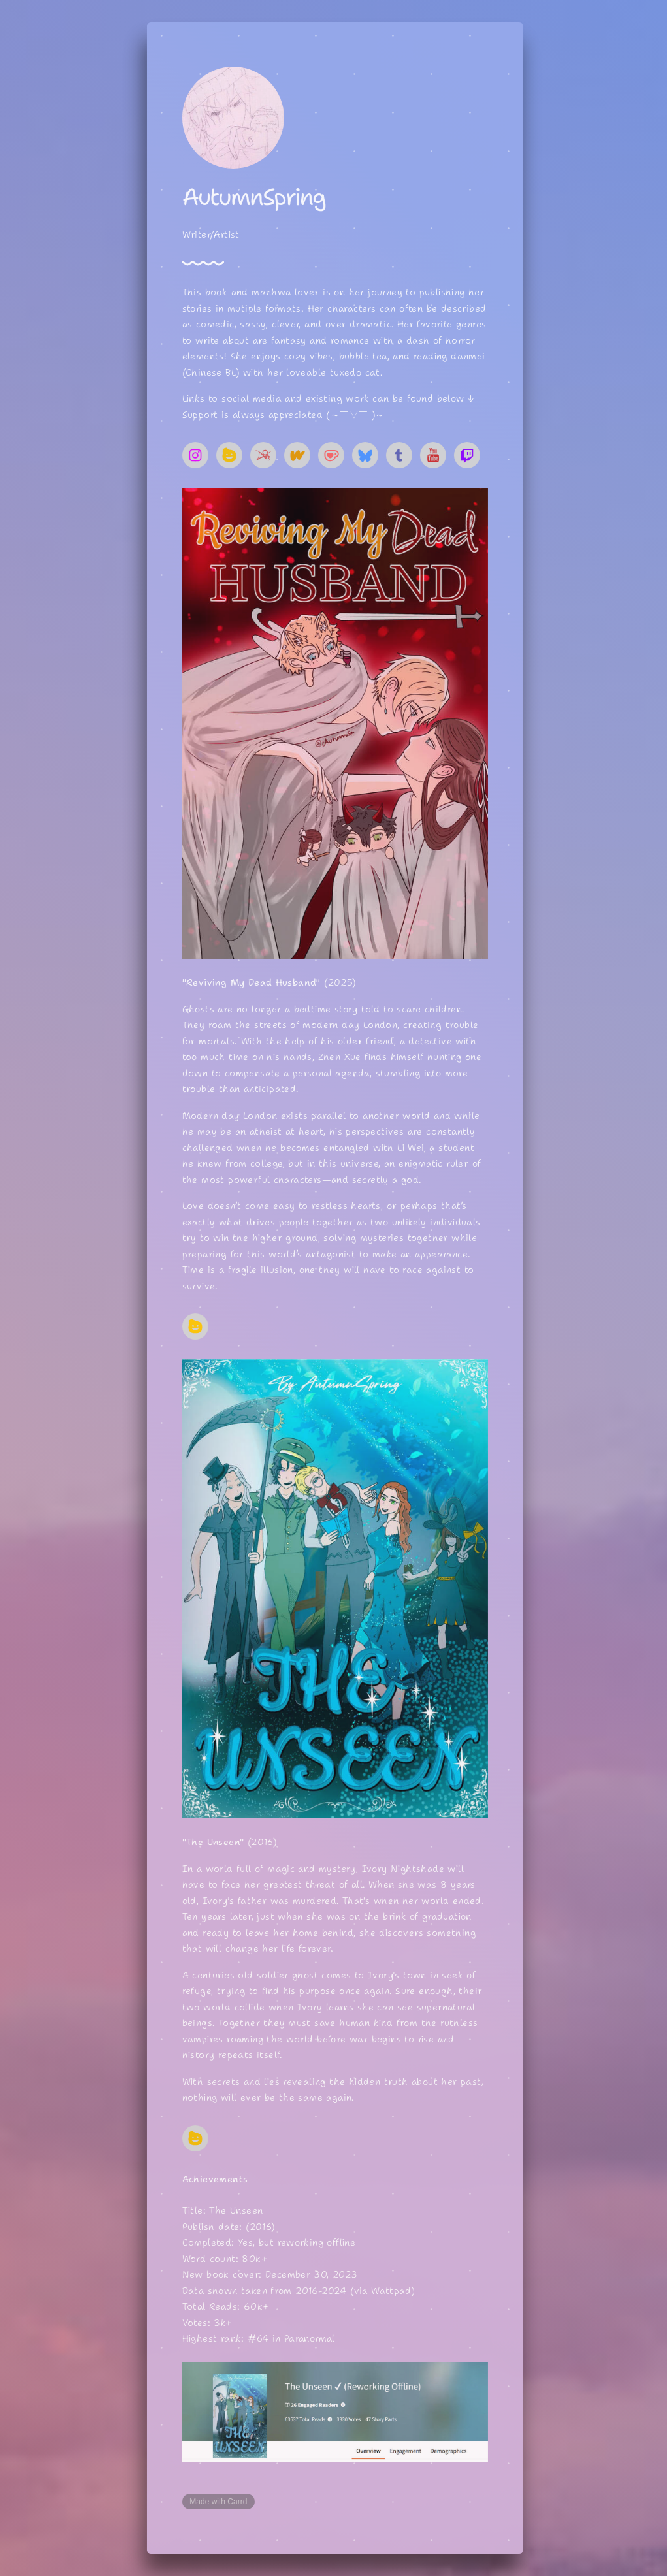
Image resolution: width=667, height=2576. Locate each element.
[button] (198, 455)
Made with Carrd (221, 2501)
